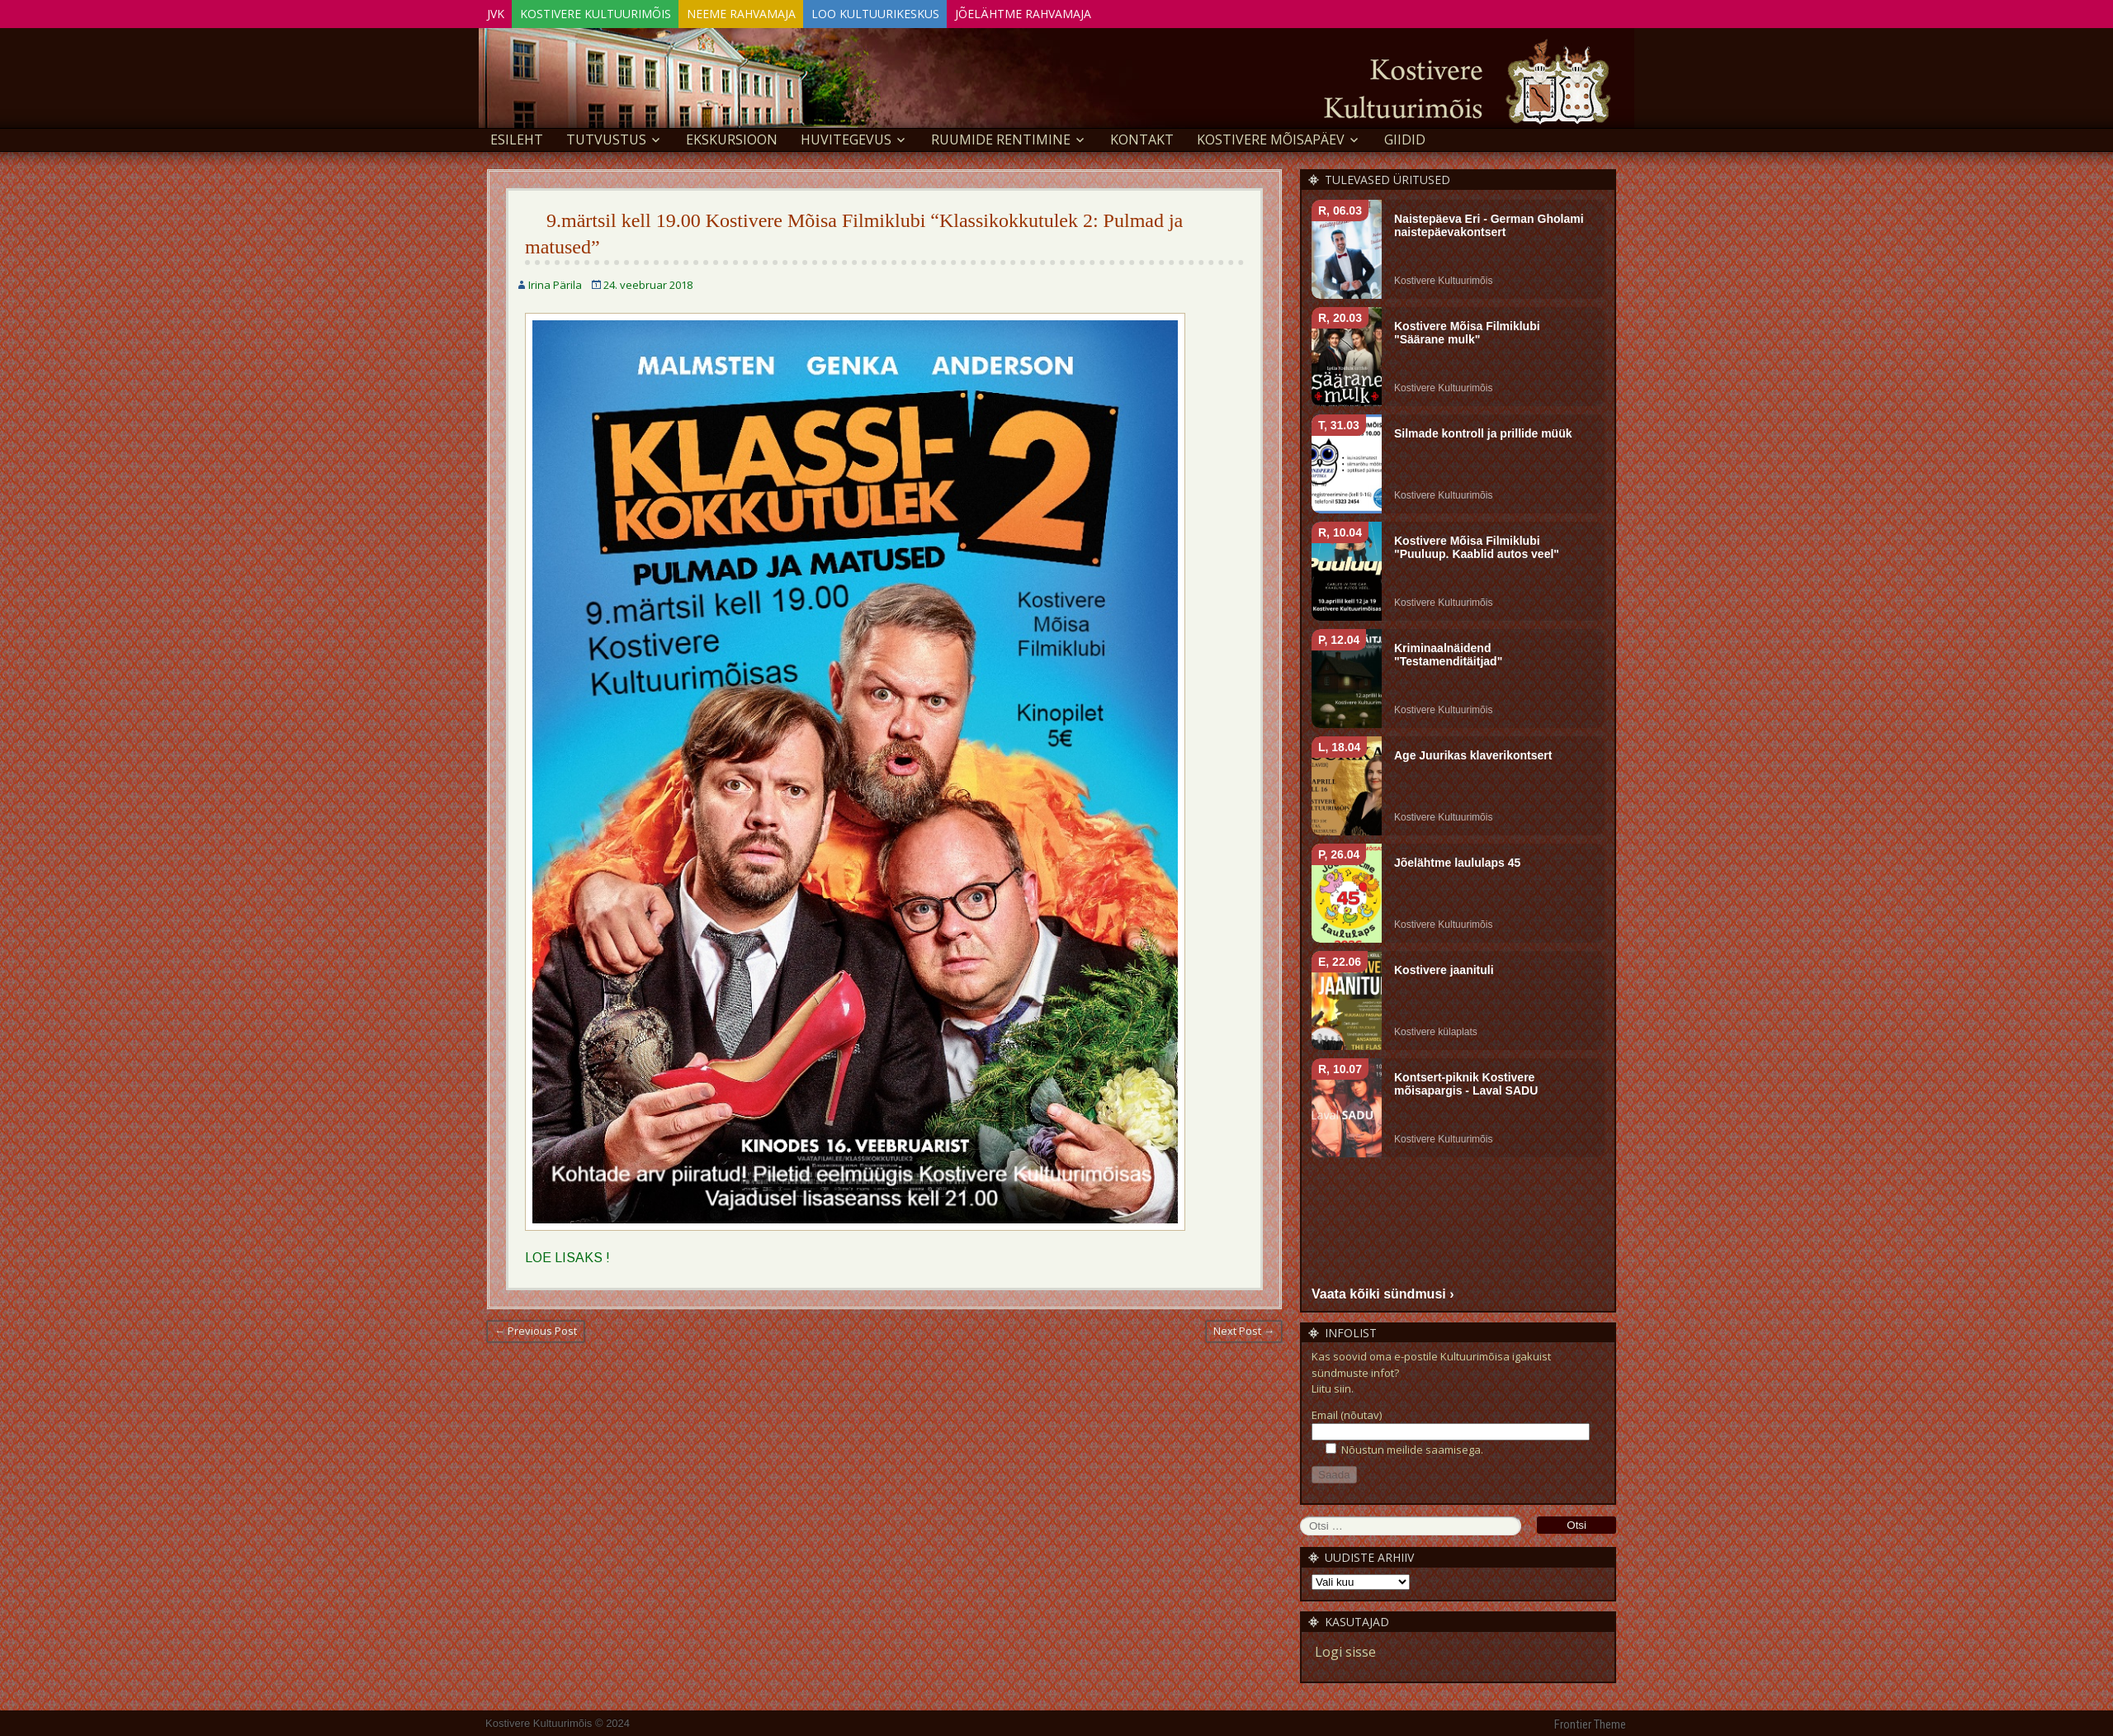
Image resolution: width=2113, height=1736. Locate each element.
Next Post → (1243, 1328)
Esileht (516, 137)
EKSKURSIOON (732, 137)
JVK (502, 11)
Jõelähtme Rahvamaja (1086, 11)
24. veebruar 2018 (648, 282)
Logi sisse (1345, 1649)
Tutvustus (606, 137)
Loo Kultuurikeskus (924, 11)
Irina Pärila (555, 282)
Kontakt (1142, 137)
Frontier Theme (1590, 1722)
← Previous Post (535, 1328)
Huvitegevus (846, 137)
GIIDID (1404, 137)
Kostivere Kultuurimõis (616, 11)
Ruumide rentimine (1001, 137)
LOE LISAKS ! (567, 1255)
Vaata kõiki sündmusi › (1383, 1291)
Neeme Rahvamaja (775, 11)
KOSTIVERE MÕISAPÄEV (1271, 137)
